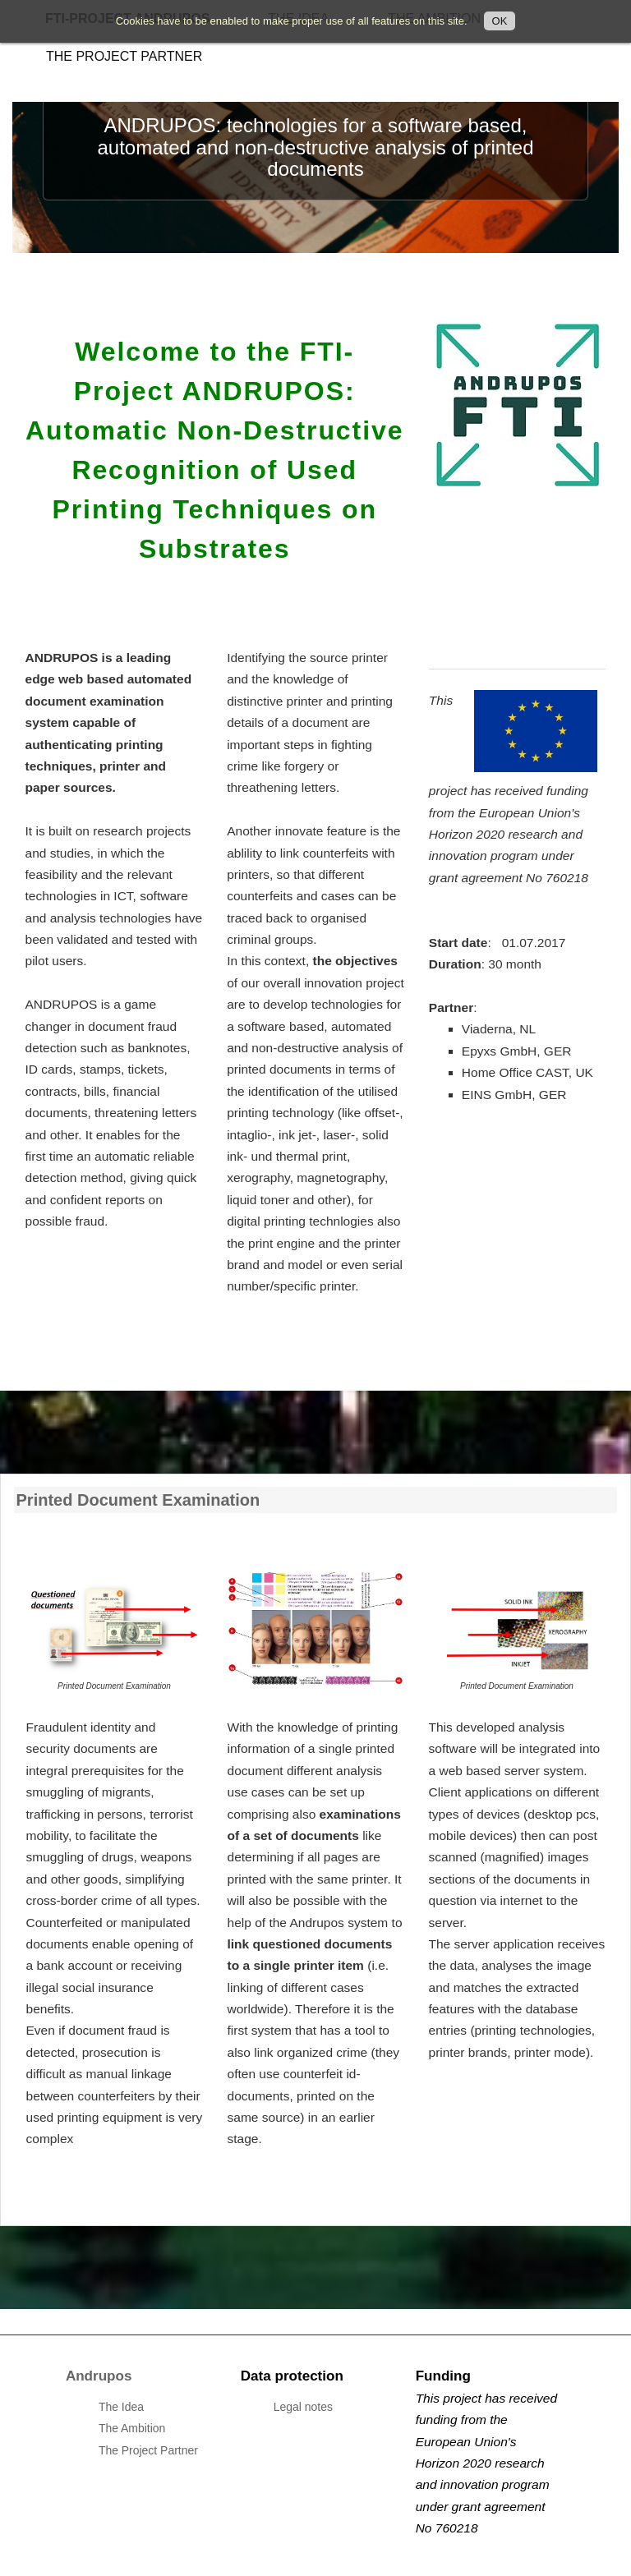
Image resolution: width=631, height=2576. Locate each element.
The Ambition (132, 2428)
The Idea (121, 2406)
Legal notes (303, 2406)
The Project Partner (124, 56)
